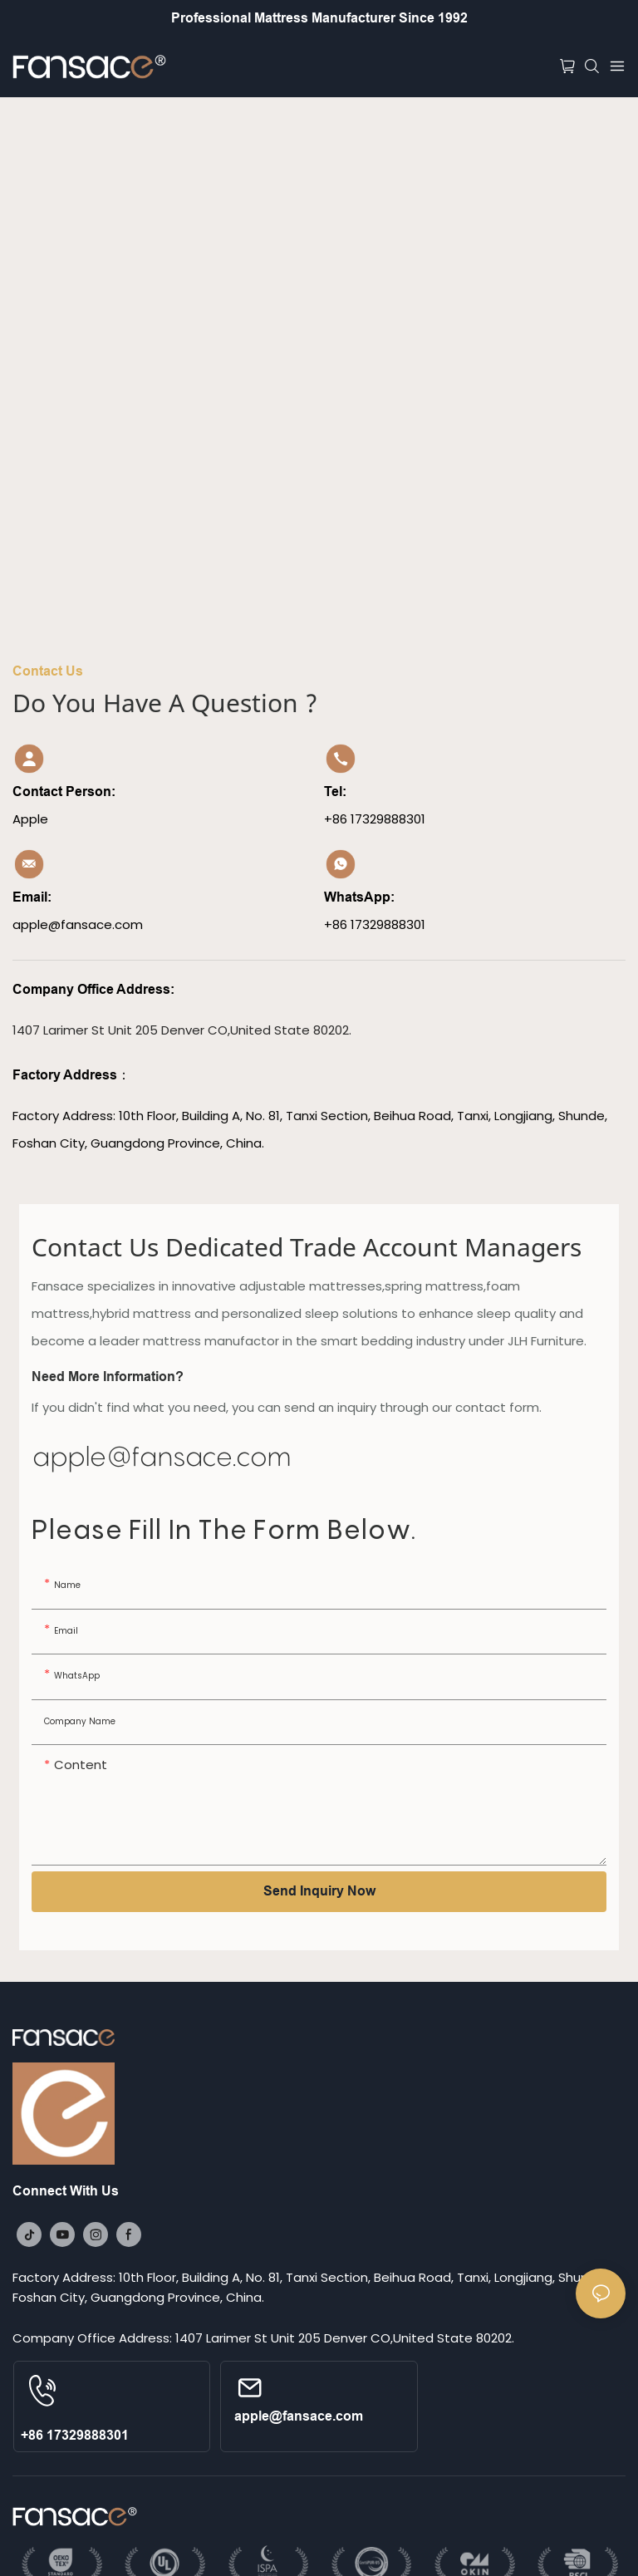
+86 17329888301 (75, 2435)
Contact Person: (63, 791)
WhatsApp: (359, 897)
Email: (33, 897)
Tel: (337, 791)
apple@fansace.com (162, 1456)
